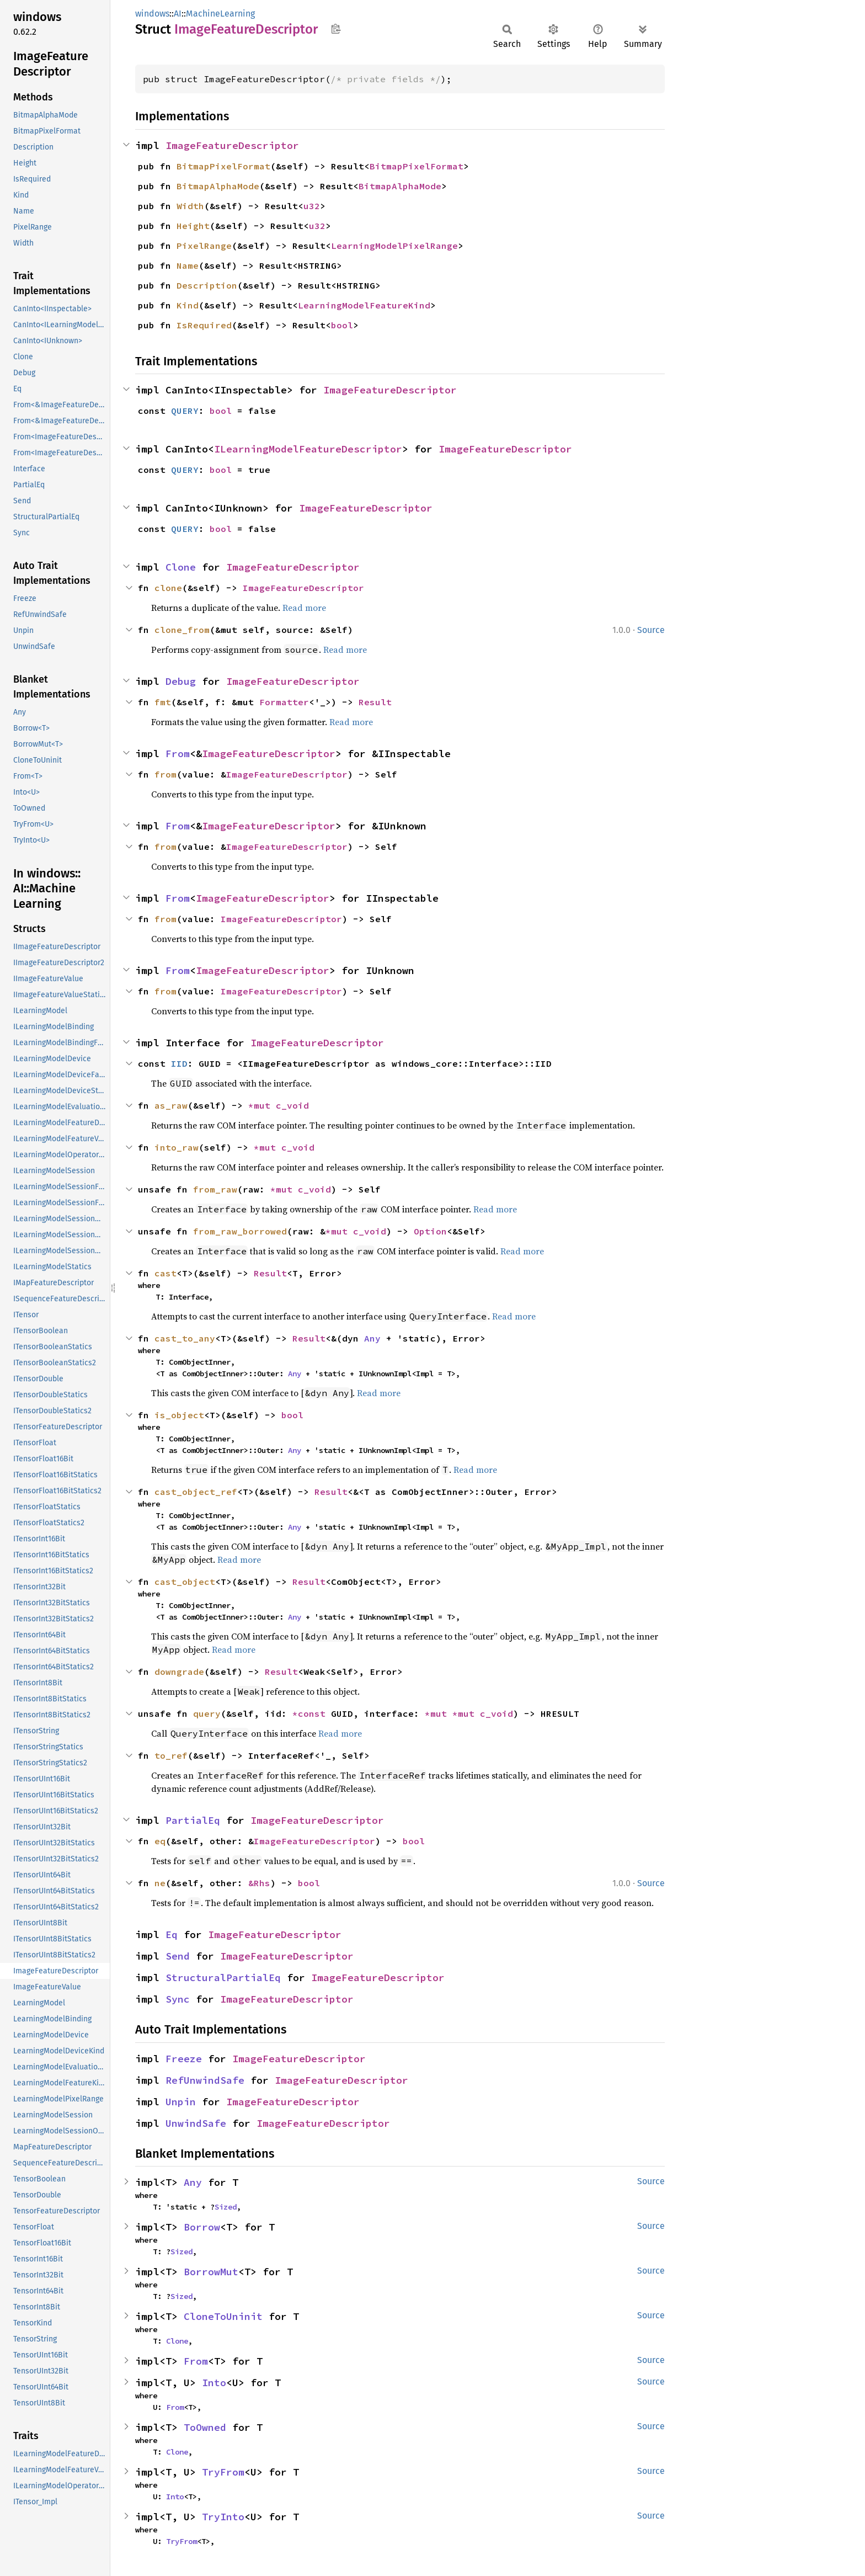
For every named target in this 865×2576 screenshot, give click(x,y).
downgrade (179, 1671)
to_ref (171, 1755)
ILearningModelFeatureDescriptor (308, 449)
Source (651, 630)
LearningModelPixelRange (394, 245)
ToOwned (205, 2427)
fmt (162, 701)
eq (159, 1840)
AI (177, 13)
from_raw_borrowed (240, 1231)
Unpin (180, 2101)
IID (179, 1063)
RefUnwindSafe (204, 2080)
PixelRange (204, 245)
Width (190, 205)
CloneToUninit (223, 2316)
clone (168, 587)
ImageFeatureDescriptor (232, 145)
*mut (262, 1105)
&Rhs (259, 1882)
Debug (180, 681)
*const (311, 1713)
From (177, 753)
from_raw (215, 1189)
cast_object (184, 1581)
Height (193, 225)
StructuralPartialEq (223, 1977)
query (207, 1713)
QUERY (185, 410)
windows (152, 13)
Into (214, 2382)
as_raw (171, 1105)
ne (159, 1882)
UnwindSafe (195, 2123)
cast (165, 1273)
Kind (188, 305)
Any (372, 1338)
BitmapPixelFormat (223, 166)
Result (375, 701)
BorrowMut (211, 2271)
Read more (304, 608)
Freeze (183, 2058)
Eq (171, 1934)
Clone (180, 567)
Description (207, 285)
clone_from (182, 629)
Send (177, 1956)
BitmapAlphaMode (218, 185)
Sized (226, 2207)
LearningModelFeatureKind (364, 305)
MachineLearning (220, 13)
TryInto (223, 2516)
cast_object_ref (195, 1491)
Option (430, 1231)
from (165, 774)
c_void (292, 1105)
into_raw (176, 1147)
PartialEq (192, 1820)
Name (188, 265)
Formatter (284, 701)
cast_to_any (184, 1338)
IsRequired (204, 325)
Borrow (202, 2227)
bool (342, 325)
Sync (177, 1999)
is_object (179, 1414)
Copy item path (336, 28)
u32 (311, 205)
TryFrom (223, 2472)
